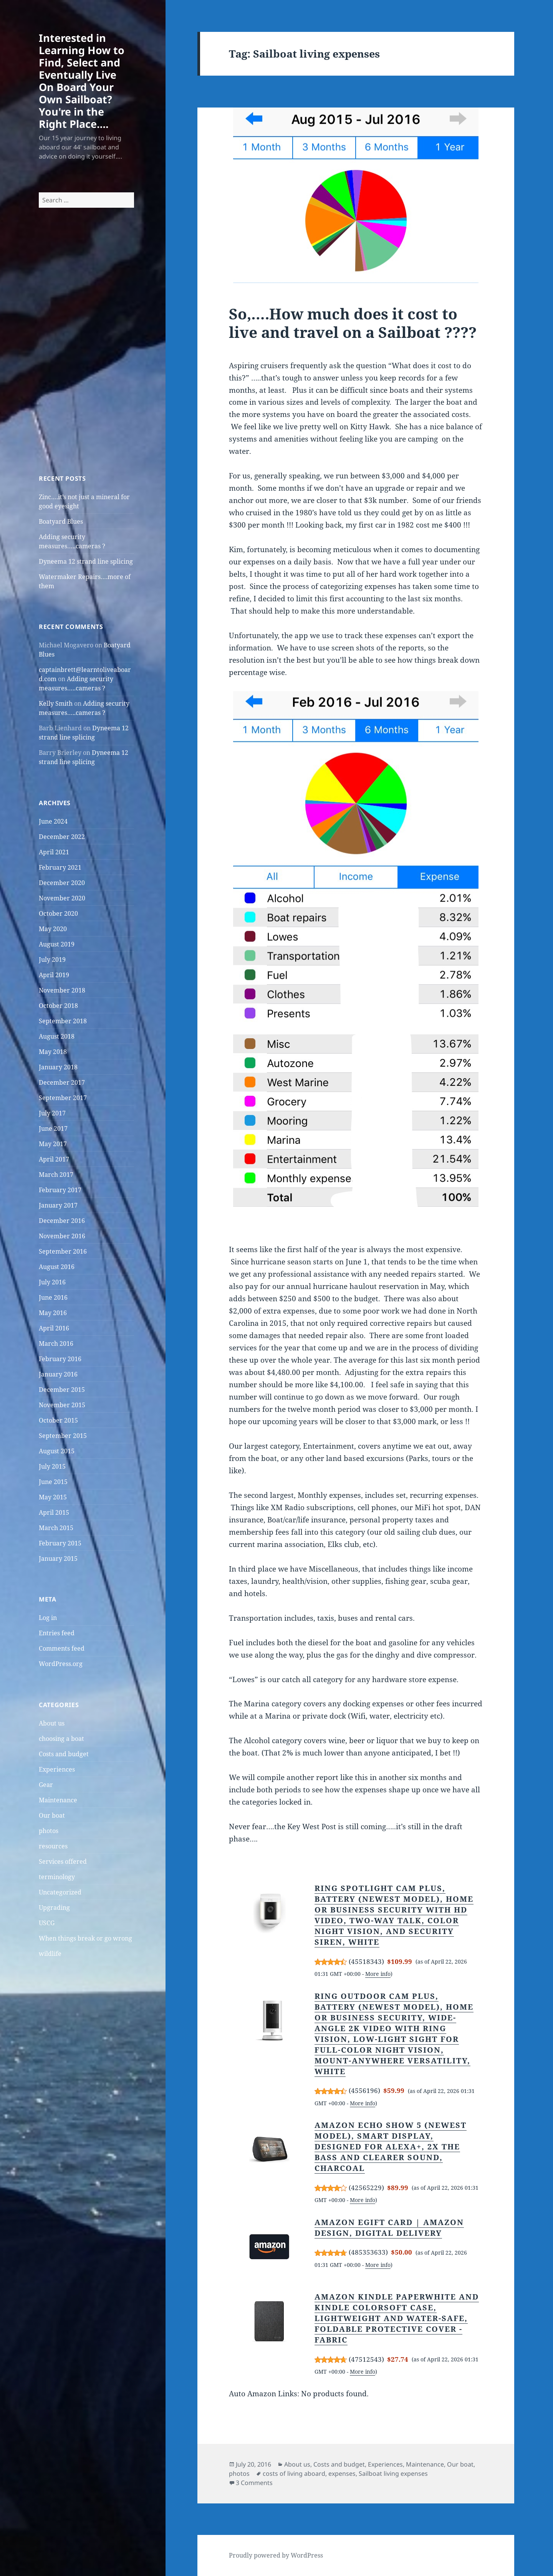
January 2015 (58, 1558)
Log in (48, 1617)
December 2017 (62, 1082)
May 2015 (53, 1497)
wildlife (50, 1953)
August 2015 (57, 1451)
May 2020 (53, 929)
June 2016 (53, 1297)
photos (48, 1831)
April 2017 (54, 1159)
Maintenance (58, 1800)
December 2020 (62, 883)
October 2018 (58, 1005)
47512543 (366, 2359)
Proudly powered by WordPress (276, 2555)
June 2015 (53, 1481)
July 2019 (52, 959)
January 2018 (58, 1067)
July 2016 (52, 1282)
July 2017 (52, 1113)
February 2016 (60, 1359)
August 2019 (57, 944)
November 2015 (62, 1405)
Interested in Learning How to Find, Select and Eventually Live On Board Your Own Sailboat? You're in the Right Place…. (81, 81)
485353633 (368, 2252)
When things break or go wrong (85, 1938)
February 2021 (60, 867)
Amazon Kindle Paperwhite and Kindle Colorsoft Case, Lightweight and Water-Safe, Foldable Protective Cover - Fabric (397, 2318)
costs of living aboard (294, 2473)
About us (52, 1723)
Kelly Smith (56, 703)
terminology (57, 1877)
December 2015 (62, 1389)
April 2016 (54, 1328)
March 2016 (56, 1343)
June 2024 (53, 821)
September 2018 (63, 1021)
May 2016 (53, 1313)
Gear (46, 1784)
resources (53, 1846)
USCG (47, 1923)
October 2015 (58, 1420)
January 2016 (58, 1374)
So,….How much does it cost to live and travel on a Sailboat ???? (353, 322)
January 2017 (58, 1205)
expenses (342, 2473)
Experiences (57, 1769)
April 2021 (54, 852)
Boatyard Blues (61, 521)
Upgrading (54, 1907)
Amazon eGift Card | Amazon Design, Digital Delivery (389, 2227)
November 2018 (62, 990)
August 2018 (57, 1036)
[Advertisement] (86, 355)
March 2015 (56, 1528)
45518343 (366, 1961)
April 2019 (54, 975)
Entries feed (57, 1633)
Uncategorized (60, 1892)
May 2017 (53, 1144)
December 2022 (62, 836)
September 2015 (63, 1435)
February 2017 (60, 1190)
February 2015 (60, 1543)
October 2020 (58, 913)
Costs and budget (64, 1754)
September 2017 (63, 1098)
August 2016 (57, 1266)
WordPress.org (61, 1663)
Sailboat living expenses (393, 2473)
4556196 (364, 2090)
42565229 (366, 2187)
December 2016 (62, 1220)
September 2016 (63, 1251)
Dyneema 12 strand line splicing (86, 561)
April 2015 (54, 1512)
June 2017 (53, 1128)
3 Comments (254, 2482)
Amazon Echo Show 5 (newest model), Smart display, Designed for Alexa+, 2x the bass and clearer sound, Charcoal (391, 2146)
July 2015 (52, 1466)
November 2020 (62, 898)
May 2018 (53, 1051)
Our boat (52, 1815)
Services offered (63, 1861)
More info (378, 1973)
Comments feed (61, 1648)
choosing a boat (61, 1738)
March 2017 (56, 1174)
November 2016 (62, 1236)
